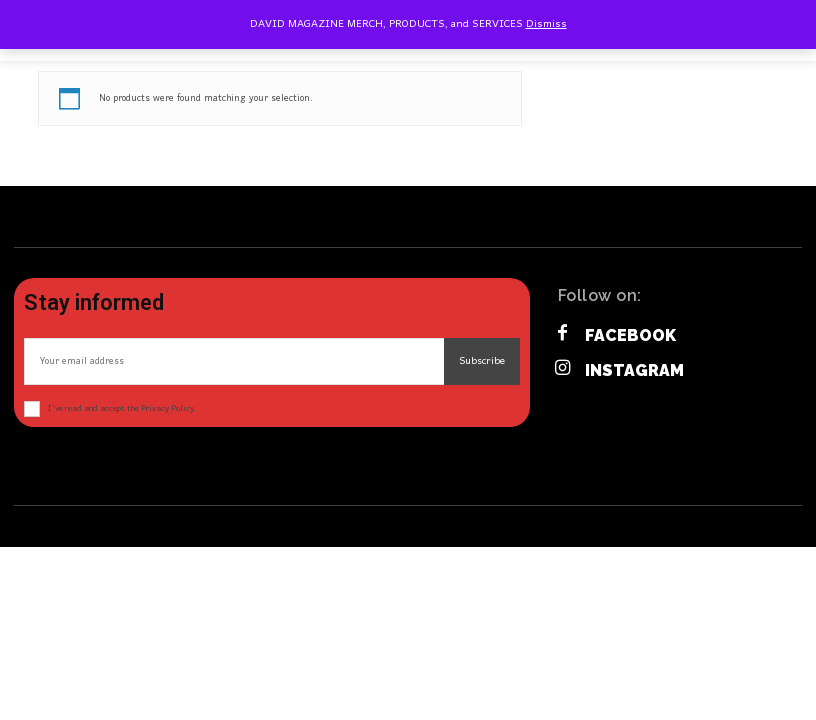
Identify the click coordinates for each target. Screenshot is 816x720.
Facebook (630, 335)
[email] (234, 361)
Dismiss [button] (546, 24)
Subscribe (482, 361)
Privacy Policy (167, 408)
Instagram (634, 370)
